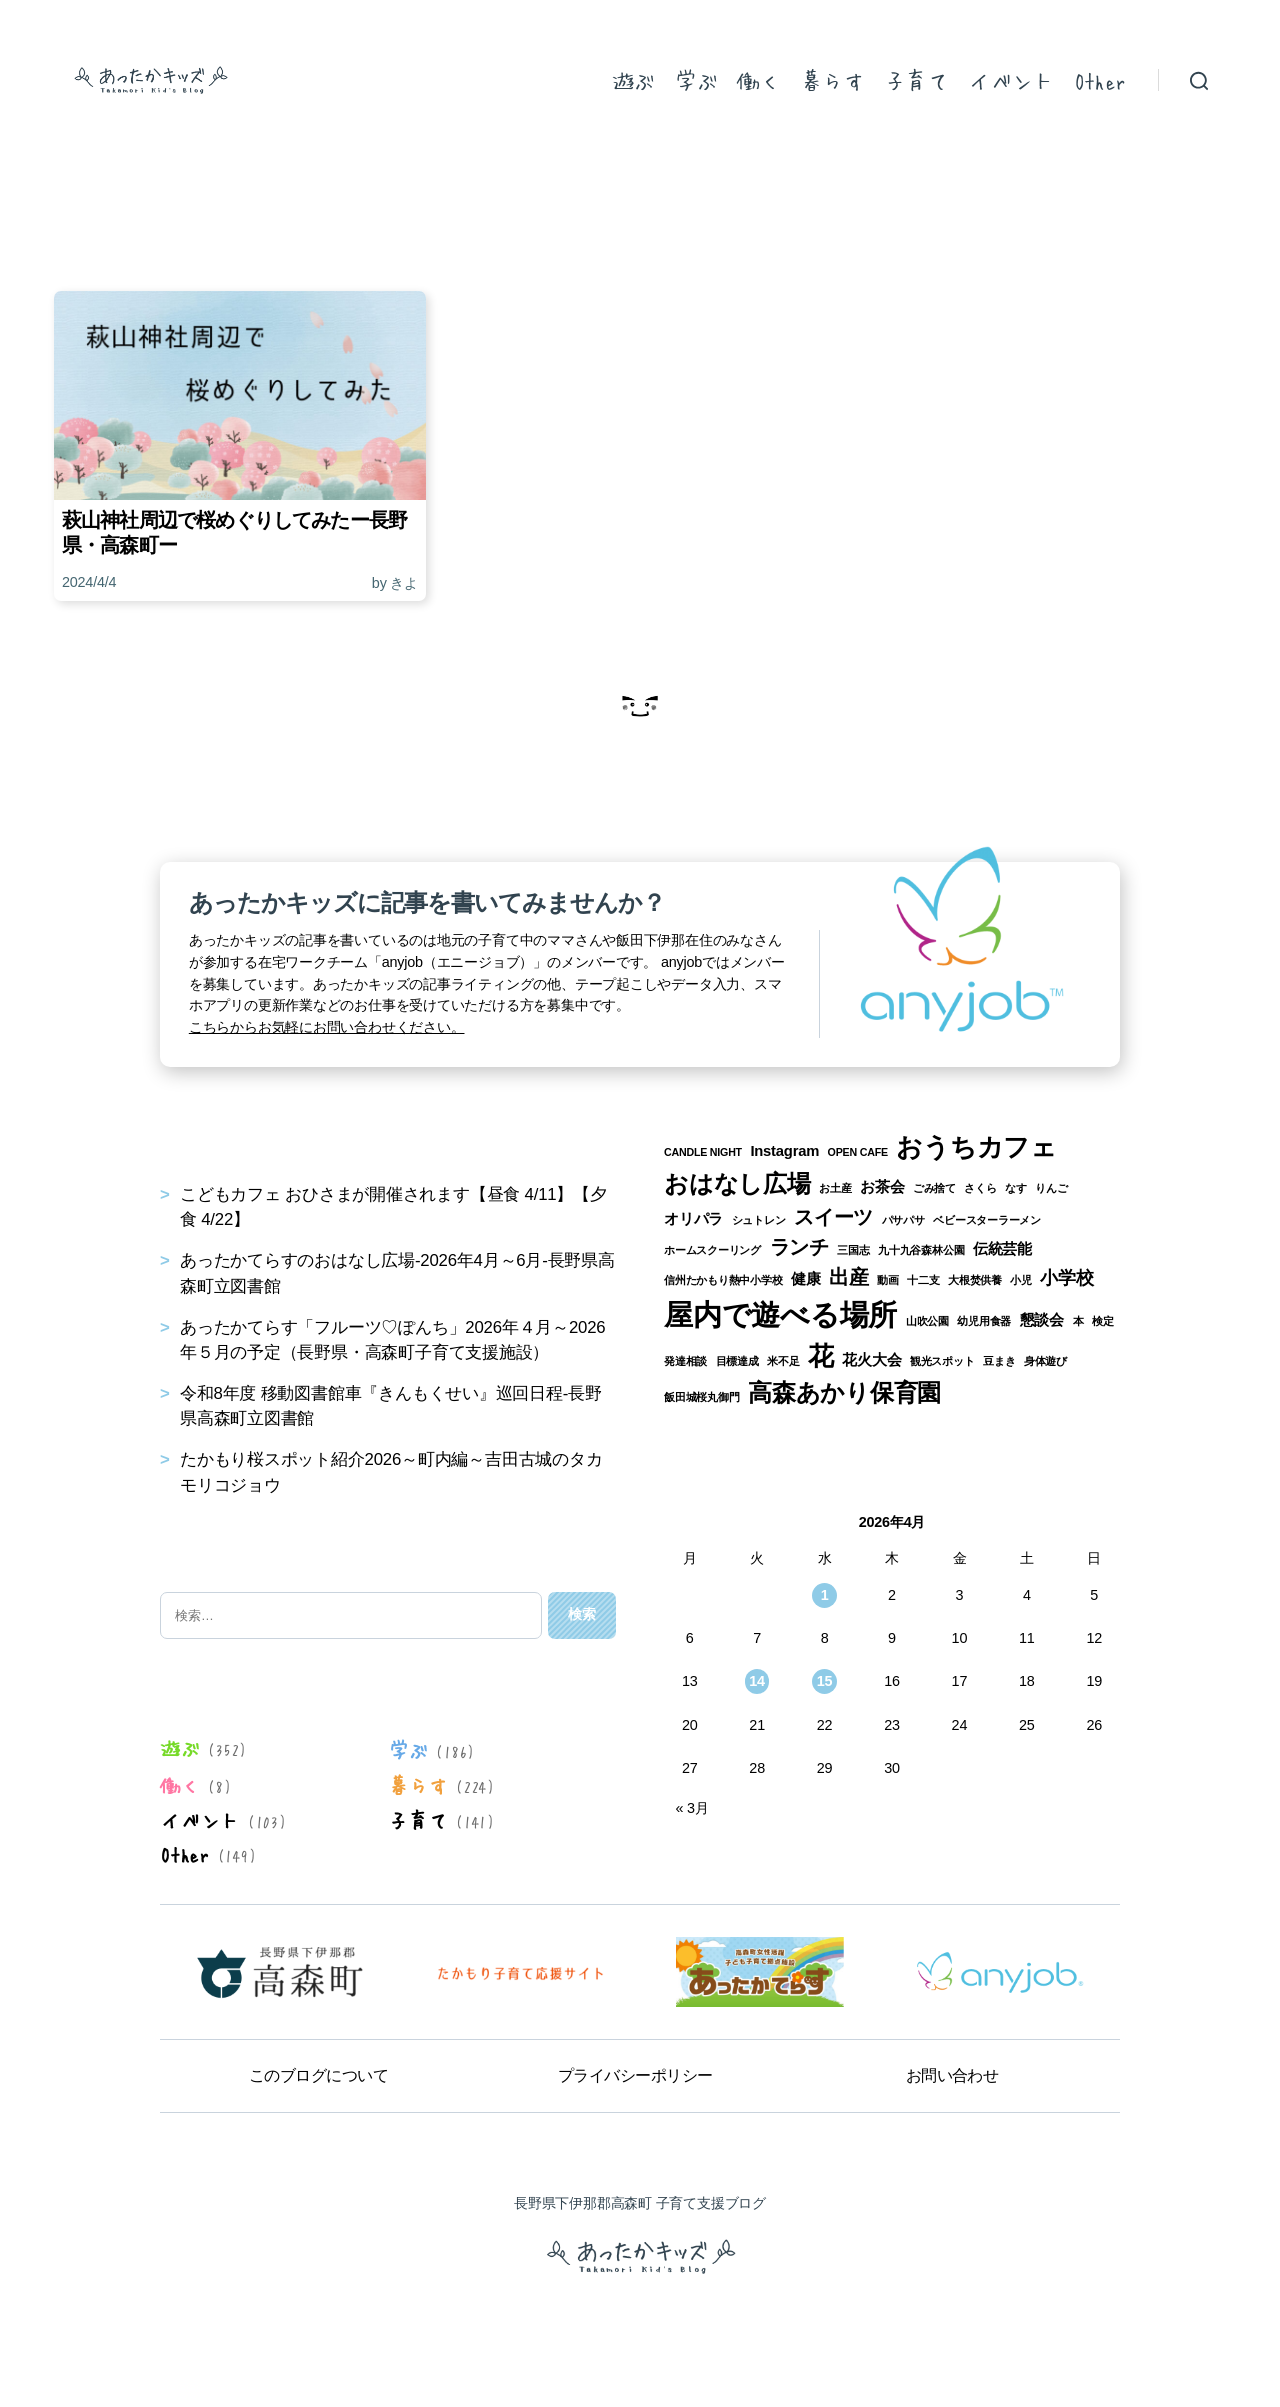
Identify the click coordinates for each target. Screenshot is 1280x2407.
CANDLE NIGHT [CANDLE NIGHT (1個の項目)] (703, 1152)
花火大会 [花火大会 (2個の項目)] (871, 1360)
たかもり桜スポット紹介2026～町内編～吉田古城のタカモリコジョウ (391, 1472)
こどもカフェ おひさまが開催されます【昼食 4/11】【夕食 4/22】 (393, 1207)
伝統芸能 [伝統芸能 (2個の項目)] (1002, 1249)
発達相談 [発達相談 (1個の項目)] (685, 1361)
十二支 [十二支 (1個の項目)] (923, 1280)
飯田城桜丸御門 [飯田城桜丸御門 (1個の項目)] (702, 1397)
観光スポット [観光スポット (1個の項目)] (942, 1361)
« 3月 (691, 1808)
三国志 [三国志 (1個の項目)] (853, 1250)
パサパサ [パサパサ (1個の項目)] (903, 1220)
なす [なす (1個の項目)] (1016, 1188)
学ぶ (695, 80)
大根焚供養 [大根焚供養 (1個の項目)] (975, 1280)
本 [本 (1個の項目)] (1078, 1321)
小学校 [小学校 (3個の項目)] (1066, 1278)
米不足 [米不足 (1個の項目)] (783, 1361)
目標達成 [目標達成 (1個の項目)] (737, 1361)
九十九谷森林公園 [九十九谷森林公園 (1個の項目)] (921, 1250)
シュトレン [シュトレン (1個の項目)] (759, 1220)
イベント (1011, 80)
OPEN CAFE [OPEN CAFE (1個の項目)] (858, 1152)
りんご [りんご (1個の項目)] (1051, 1188)
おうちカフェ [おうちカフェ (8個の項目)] (976, 1147)
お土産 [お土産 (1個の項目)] (835, 1188)
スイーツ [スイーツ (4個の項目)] (833, 1217)
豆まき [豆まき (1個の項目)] (999, 1361)
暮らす (832, 80)
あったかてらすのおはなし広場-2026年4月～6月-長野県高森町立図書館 (397, 1273)
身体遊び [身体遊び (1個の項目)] (1045, 1361)
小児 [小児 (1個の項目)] (1021, 1280)
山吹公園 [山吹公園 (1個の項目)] (927, 1321)
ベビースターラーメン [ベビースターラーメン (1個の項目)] (987, 1220)
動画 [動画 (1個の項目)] (888, 1280)
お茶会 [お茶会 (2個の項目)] (882, 1187)
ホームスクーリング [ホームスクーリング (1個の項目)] (712, 1250)
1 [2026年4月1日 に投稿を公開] (825, 1595)
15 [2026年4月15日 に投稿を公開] (825, 1681)
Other (1100, 80)
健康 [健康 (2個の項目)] (806, 1279)
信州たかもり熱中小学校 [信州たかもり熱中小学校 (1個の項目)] (723, 1280)
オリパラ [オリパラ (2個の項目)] (693, 1219)
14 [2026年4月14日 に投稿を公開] (757, 1681)
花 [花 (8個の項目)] (821, 1356)
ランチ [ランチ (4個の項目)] (799, 1247)
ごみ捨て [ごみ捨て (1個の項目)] (934, 1188)
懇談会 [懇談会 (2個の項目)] (1042, 1320)
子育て (916, 80)
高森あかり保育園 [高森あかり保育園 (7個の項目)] (844, 1392)
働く (758, 80)
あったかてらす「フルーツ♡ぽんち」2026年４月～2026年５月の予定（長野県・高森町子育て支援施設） (392, 1340)
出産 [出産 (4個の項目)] (849, 1277)
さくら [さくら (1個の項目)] (980, 1188)
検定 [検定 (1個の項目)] (1103, 1321)
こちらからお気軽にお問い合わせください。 (327, 1027)
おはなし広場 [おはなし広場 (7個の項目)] (737, 1183)
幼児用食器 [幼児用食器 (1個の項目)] (984, 1321)
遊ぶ (633, 80)
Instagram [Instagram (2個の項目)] (784, 1151)
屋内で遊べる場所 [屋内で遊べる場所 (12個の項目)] (780, 1314)
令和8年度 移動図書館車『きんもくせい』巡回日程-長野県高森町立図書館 (391, 1406)
